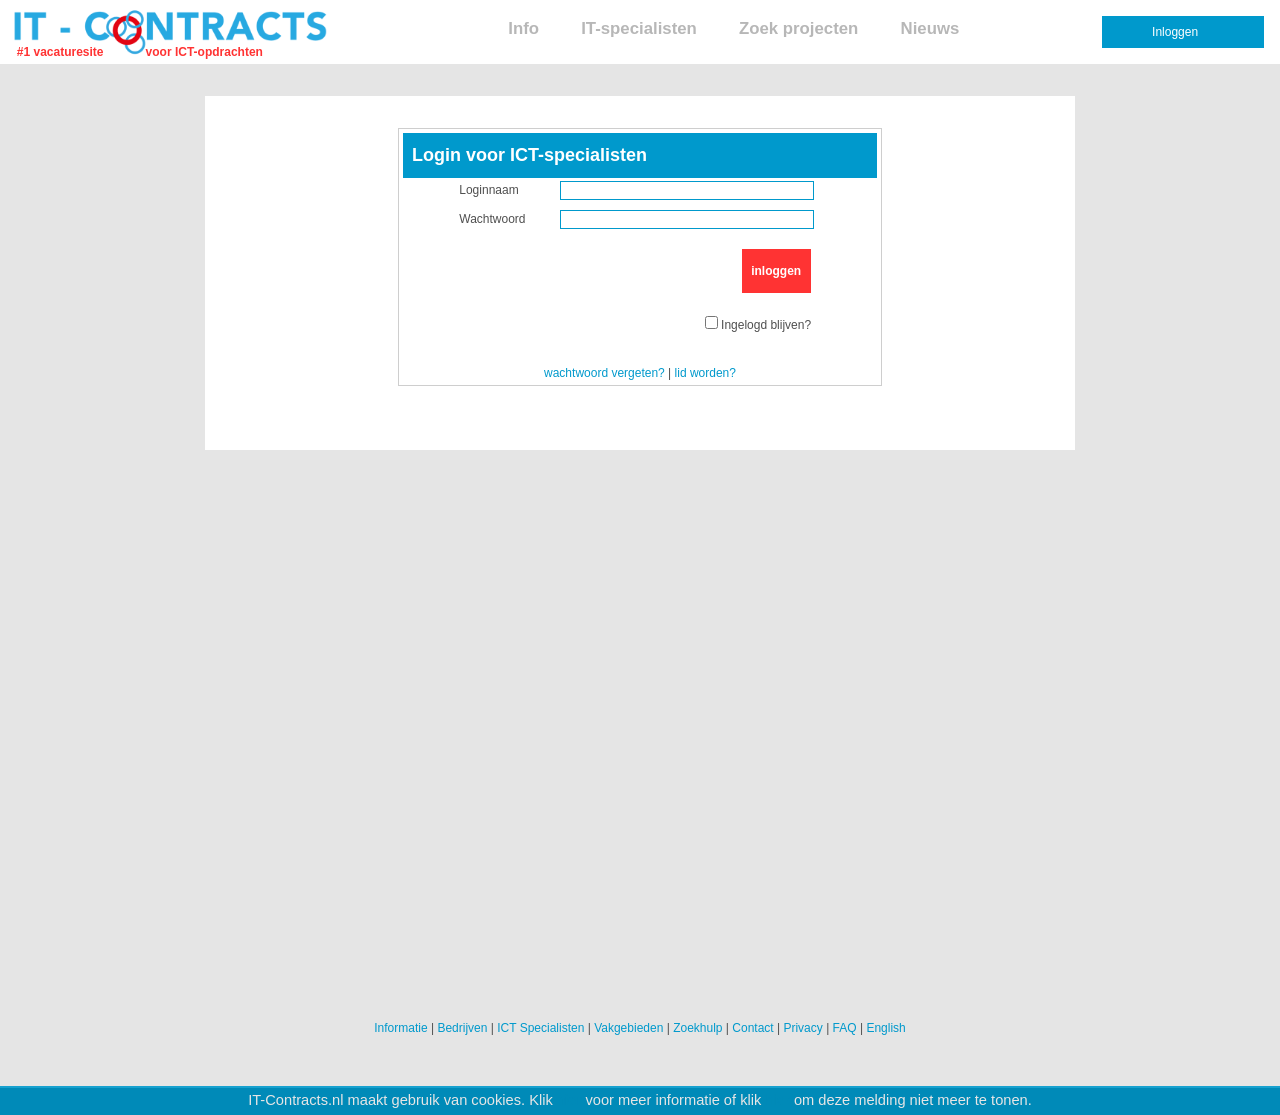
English (885, 1028)
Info (523, 28)
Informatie (400, 1028)
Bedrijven (462, 1028)
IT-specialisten (639, 28)
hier (569, 1100)
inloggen (776, 271)
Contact (752, 1028)
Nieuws (930, 28)
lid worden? (705, 373)
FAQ (845, 1028)
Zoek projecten (798, 28)
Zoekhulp (697, 1028)
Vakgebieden (628, 1028)
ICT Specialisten (540, 1028)
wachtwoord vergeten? (604, 373)
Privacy (802, 1028)
